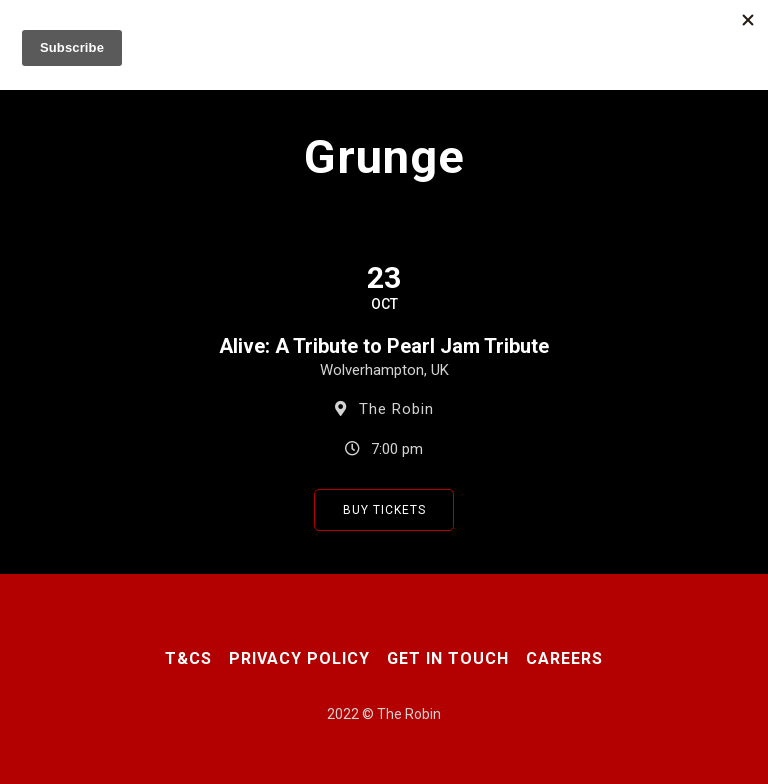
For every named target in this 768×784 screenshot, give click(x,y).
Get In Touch (448, 658)
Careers (564, 658)
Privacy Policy (299, 658)
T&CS (188, 658)
